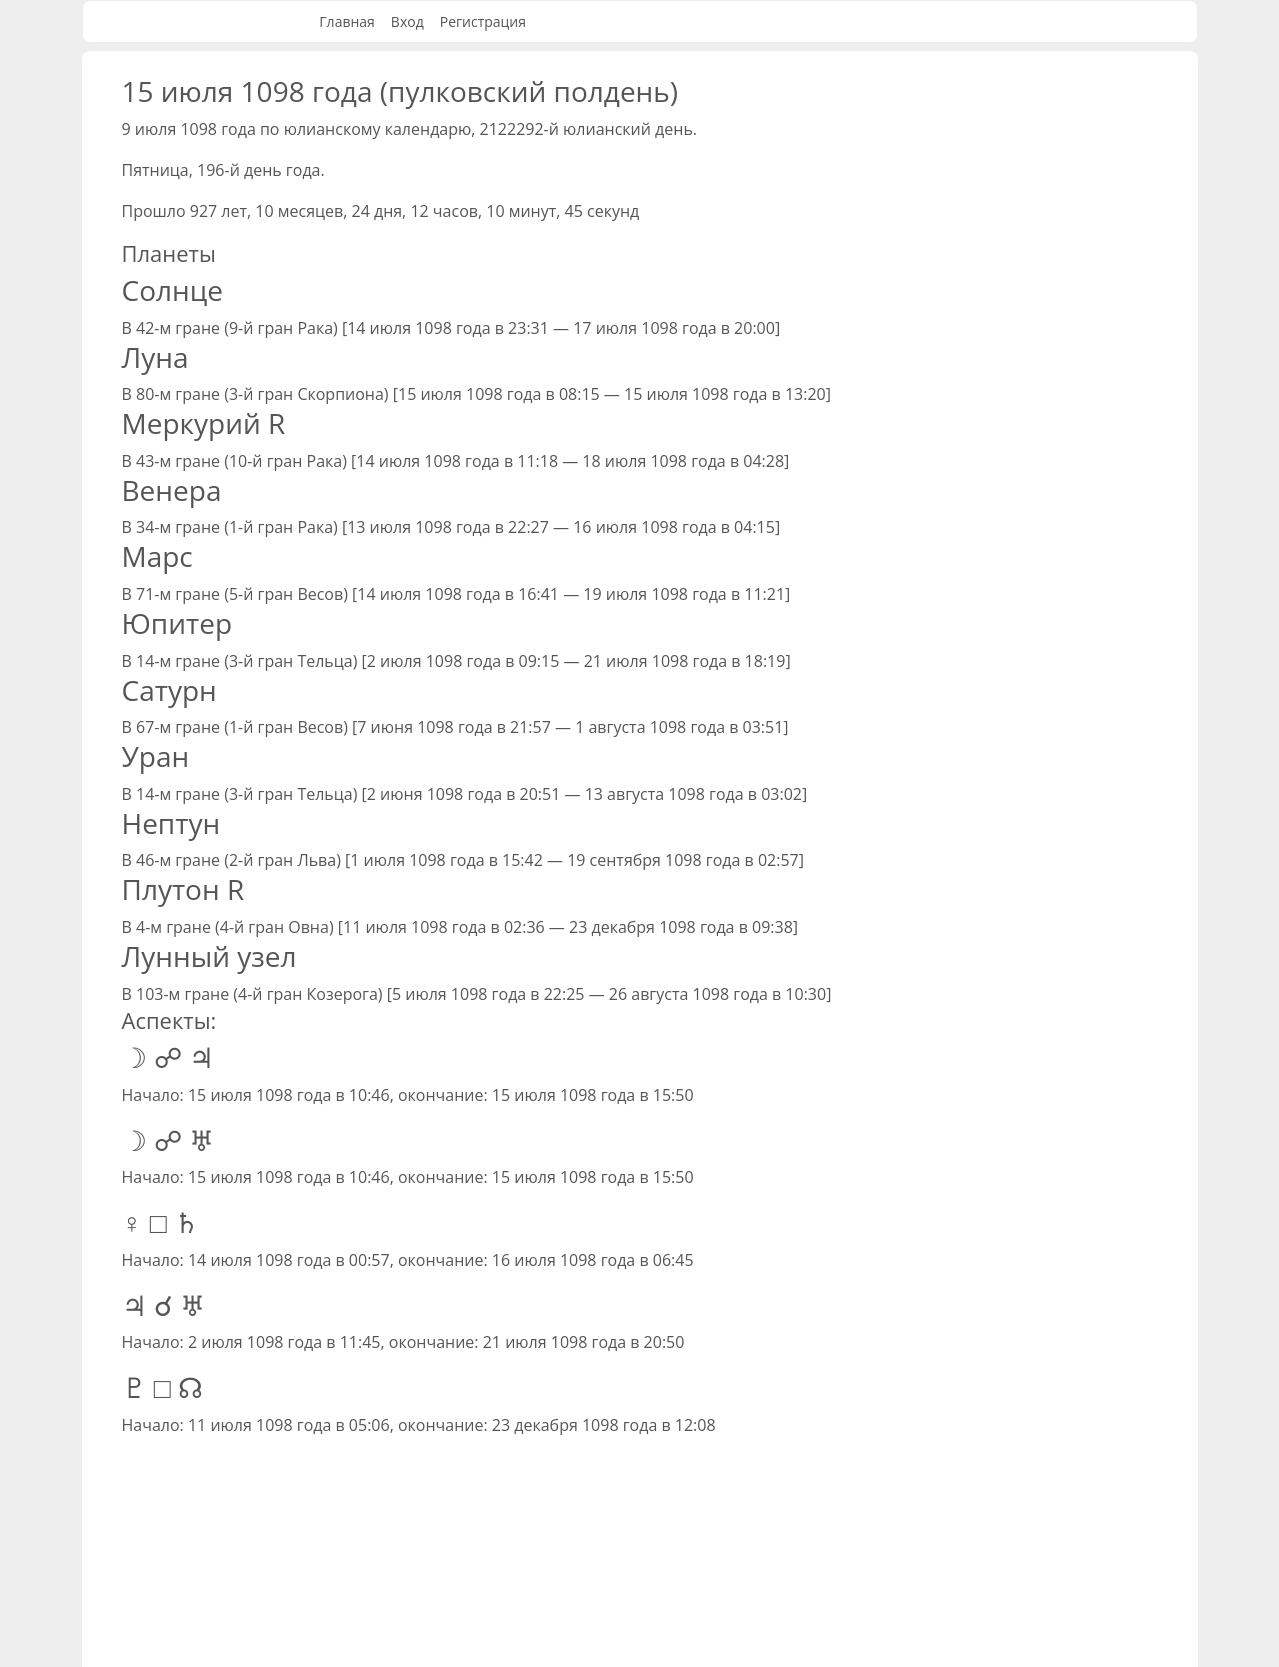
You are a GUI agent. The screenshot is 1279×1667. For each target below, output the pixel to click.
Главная (347, 21)
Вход (407, 21)
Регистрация (483, 21)
